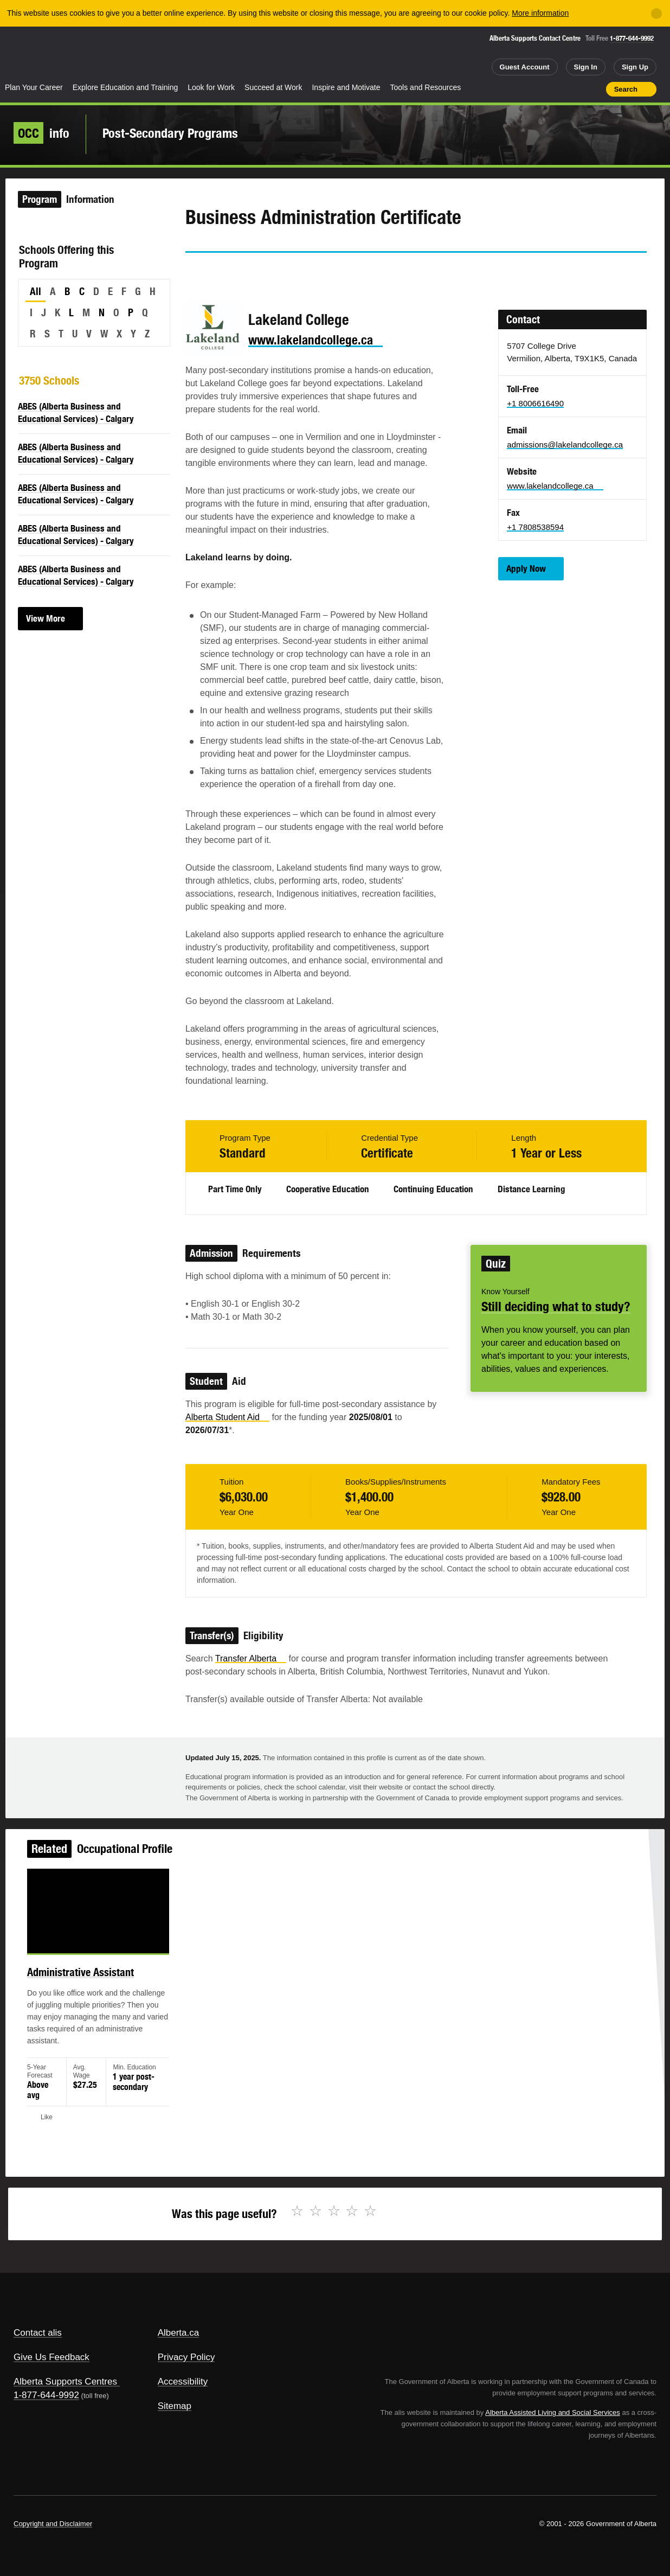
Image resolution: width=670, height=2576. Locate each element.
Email (286, 272)
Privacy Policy (186, 2357)
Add (555, 89)
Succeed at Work (273, 87)
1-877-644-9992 (632, 38)
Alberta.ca (178, 2333)
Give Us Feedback (51, 2357)
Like (574, 88)
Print (594, 89)
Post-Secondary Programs (170, 132)
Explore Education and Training (125, 87)
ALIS (112, 53)
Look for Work (211, 87)
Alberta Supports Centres (65, 2381)
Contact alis (38, 2333)
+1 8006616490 (535, 403)
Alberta (43, 55)
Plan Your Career (34, 87)
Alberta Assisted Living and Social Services (552, 2412)
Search (625, 89)
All (35, 291)
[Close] (656, 13)
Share (536, 89)
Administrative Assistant (97, 1981)
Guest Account (525, 67)
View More (45, 618)
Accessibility (183, 2381)
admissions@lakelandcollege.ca (565, 444)
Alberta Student (227, 1417)
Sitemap (174, 2406)
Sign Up (635, 67)
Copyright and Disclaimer (53, 2524)
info (41, 132)
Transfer (250, 1658)
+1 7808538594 (535, 527)
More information (540, 13)
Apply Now (526, 568)
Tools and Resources (425, 87)
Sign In (585, 67)
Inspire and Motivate (346, 87)
